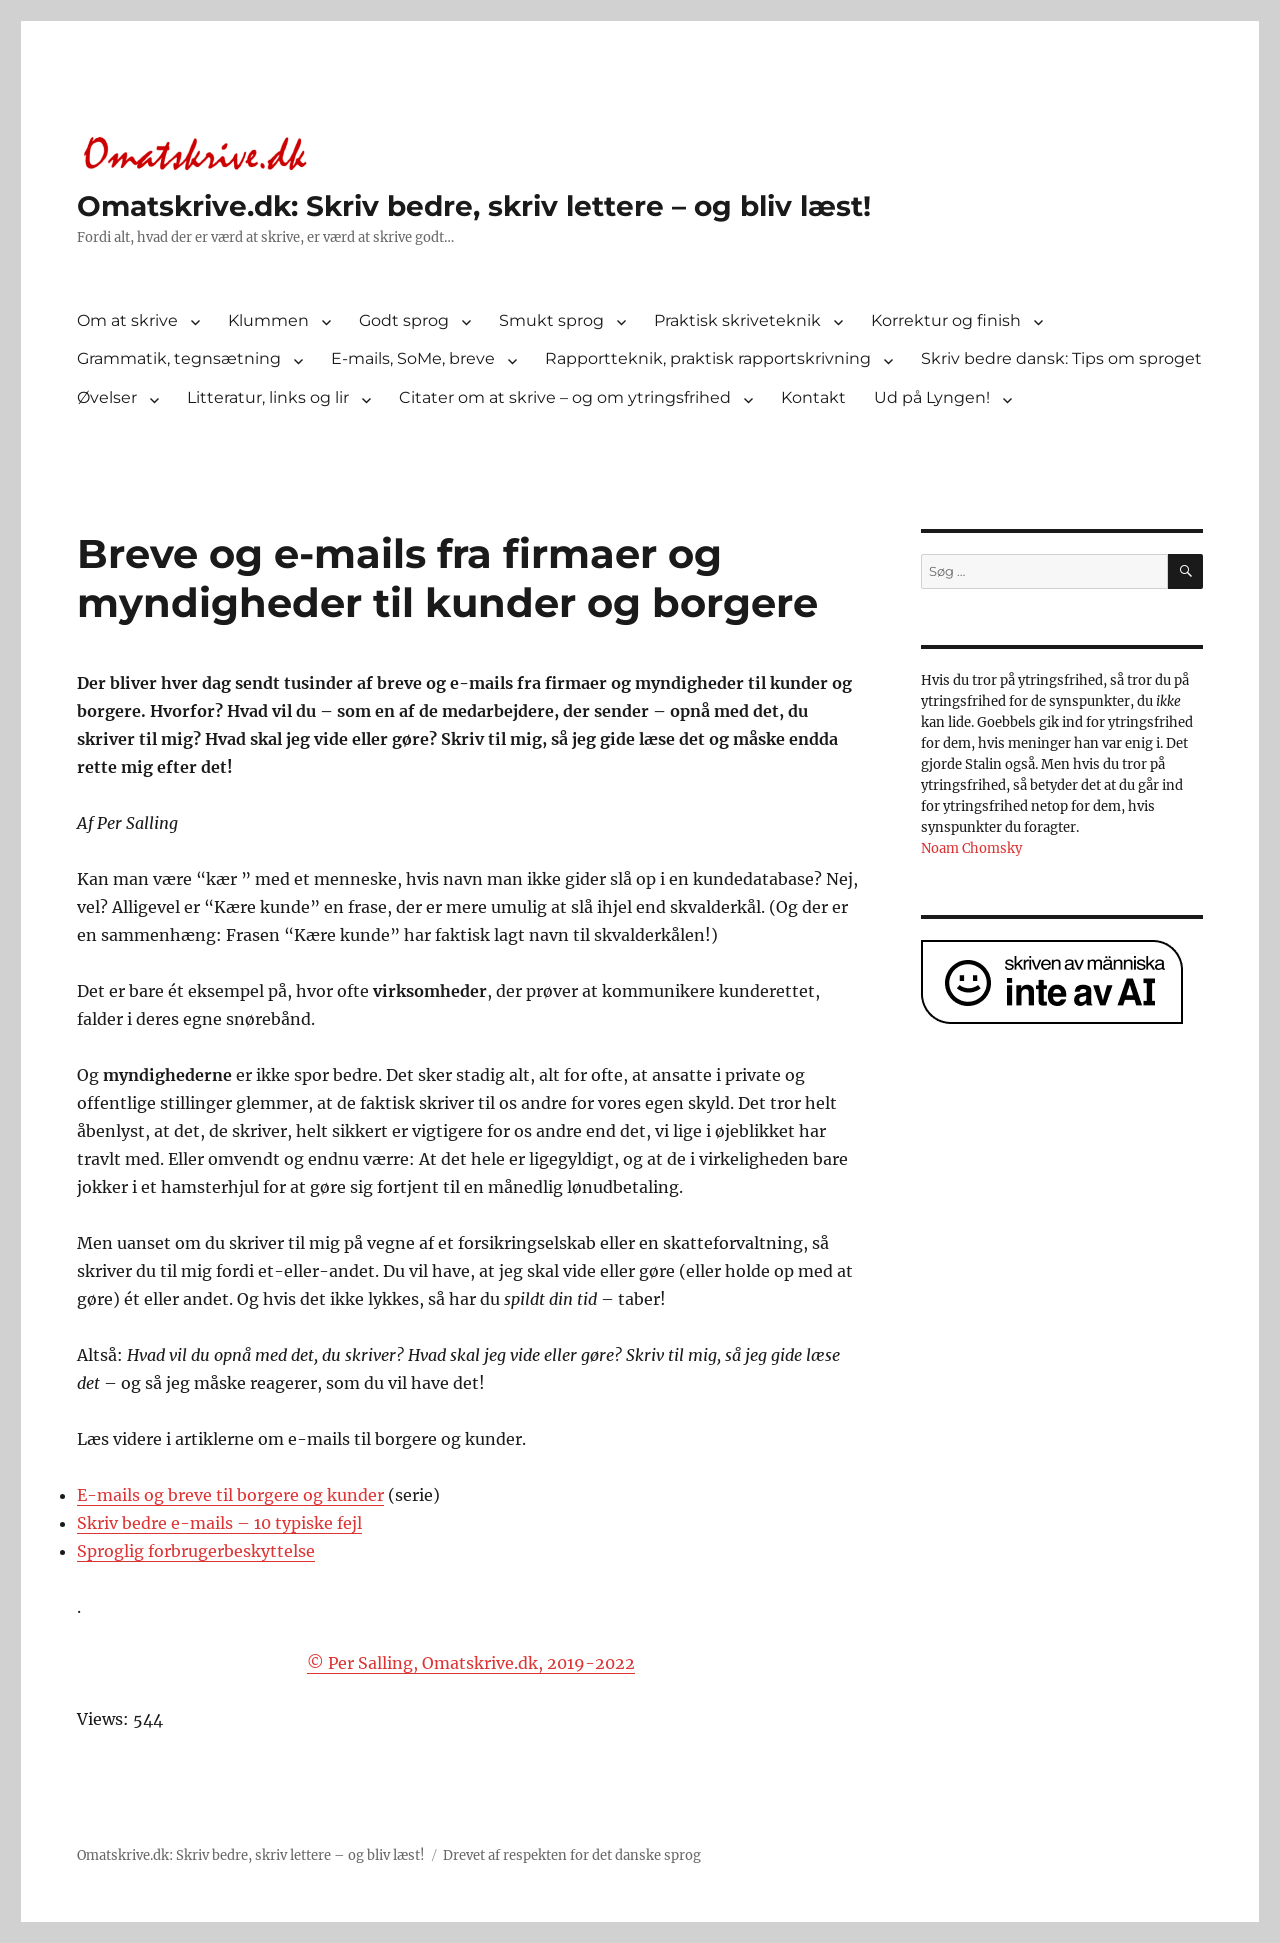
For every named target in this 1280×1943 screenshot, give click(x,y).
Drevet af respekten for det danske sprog (572, 1855)
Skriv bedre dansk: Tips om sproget (1061, 358)
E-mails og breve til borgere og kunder (230, 1495)
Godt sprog (404, 320)
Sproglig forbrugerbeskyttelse (196, 1551)
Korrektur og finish (946, 320)
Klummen (268, 320)
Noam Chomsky (971, 848)
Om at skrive (127, 320)
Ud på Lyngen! (932, 397)
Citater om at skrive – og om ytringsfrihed (565, 397)
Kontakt (813, 397)
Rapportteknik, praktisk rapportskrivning (708, 358)
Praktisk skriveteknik (737, 320)
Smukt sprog (551, 320)
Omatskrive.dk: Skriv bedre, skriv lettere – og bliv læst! (474, 206)
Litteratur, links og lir (268, 397)
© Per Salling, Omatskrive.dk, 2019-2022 (471, 1663)
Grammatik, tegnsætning (179, 358)
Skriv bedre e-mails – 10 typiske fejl (219, 1523)
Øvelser (107, 397)
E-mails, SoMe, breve (413, 358)
